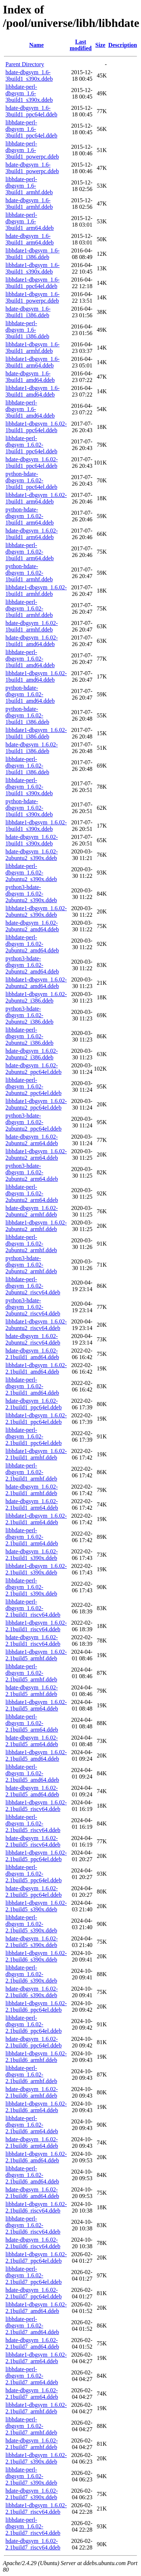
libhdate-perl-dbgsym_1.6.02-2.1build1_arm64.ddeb (31, 1536)
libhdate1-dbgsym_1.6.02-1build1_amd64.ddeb (36, 676)
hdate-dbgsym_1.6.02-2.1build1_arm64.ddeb (31, 1504)
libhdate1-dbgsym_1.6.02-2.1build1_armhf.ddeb (36, 1454)
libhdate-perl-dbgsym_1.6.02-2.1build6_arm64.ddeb (31, 2124)
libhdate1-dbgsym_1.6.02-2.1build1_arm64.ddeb (36, 1519)
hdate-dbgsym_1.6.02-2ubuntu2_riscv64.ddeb (32, 1339)
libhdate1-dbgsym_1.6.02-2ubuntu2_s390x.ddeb (36, 911)
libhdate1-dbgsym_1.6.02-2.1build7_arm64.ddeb (36, 2358)
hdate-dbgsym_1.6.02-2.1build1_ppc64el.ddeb (33, 1404)
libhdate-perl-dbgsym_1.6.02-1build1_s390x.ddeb (29, 786)
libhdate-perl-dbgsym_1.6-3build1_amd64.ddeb (30, 409)
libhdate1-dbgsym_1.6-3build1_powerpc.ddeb (32, 297)
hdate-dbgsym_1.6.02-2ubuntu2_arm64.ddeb (31, 1140)
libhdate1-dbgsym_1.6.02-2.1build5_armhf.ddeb (36, 1655)
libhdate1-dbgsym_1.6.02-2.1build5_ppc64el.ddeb (36, 1856)
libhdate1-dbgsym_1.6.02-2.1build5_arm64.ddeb (36, 1705)
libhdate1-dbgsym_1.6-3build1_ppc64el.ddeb (32, 282)
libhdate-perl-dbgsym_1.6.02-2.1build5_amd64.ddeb (32, 1773)
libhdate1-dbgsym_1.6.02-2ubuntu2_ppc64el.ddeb (36, 1104)
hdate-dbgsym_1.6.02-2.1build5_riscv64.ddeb (32, 1841)
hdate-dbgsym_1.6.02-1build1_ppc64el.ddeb (31, 462)
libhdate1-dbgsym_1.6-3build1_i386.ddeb (32, 253)
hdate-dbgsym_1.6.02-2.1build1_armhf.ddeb (31, 1490)
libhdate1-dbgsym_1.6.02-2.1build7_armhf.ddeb (36, 2408)
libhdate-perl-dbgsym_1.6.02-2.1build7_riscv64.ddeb (32, 2526)
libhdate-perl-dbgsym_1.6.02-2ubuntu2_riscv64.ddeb (32, 1285)
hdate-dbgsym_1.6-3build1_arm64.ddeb (29, 239)
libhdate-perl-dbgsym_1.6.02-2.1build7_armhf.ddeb (31, 2426)
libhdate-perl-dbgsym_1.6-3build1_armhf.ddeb (29, 185)
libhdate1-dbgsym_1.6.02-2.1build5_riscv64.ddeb (36, 1805)
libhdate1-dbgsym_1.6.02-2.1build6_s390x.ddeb (36, 1956)
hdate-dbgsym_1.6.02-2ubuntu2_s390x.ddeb (31, 854)
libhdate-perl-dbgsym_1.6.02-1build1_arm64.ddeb (29, 551)
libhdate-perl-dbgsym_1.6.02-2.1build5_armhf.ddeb (31, 1673)
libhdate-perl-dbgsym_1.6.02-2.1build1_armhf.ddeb (31, 1472)
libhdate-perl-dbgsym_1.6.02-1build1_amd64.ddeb (30, 658)
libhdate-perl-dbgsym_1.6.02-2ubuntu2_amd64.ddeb (32, 943)
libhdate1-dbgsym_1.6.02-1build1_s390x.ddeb (36, 825)
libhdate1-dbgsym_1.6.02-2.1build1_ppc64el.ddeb (36, 1418)
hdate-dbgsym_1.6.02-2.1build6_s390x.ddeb (31, 1992)
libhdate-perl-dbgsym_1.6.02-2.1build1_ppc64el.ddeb (33, 1436)
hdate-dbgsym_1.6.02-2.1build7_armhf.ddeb (31, 2443)
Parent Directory (24, 64)
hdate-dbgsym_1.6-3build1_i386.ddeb (28, 312)
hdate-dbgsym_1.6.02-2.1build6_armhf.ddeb (31, 2092)
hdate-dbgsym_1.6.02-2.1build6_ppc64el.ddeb (33, 2042)
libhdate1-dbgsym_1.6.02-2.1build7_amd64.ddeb (36, 2307)
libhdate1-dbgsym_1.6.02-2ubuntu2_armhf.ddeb (36, 1225)
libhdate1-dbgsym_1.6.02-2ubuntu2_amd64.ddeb (36, 982)
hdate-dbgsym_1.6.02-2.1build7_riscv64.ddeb (32, 2544)
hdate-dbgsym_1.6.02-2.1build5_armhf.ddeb (31, 1690)
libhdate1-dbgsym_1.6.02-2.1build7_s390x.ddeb (36, 2458)
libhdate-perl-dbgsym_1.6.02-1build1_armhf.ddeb (29, 608)
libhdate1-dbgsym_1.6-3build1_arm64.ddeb (32, 362)
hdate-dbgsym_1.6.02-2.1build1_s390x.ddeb (31, 1554)
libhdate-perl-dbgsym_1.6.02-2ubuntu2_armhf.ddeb (31, 1243)
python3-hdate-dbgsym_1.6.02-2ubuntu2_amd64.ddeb (32, 965)
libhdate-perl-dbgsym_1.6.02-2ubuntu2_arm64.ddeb (31, 1193)
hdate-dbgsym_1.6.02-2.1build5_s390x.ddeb (31, 1941)
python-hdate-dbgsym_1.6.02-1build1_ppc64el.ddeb (31, 480)
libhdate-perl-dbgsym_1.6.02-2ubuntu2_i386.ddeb (29, 1036)
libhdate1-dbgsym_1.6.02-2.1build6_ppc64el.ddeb (36, 2006)
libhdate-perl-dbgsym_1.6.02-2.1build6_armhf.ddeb (31, 2074)
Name (36, 45)
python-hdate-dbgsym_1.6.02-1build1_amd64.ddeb (30, 694)
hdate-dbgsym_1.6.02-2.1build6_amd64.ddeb (32, 2192)
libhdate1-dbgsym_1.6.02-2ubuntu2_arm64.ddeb (36, 1154)
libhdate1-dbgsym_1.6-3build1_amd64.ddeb (32, 391)
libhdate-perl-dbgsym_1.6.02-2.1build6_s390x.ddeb (31, 1974)
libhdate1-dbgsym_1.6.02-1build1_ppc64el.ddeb (36, 427)
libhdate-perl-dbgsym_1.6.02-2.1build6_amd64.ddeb (32, 2175)
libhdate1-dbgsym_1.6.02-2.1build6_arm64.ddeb (36, 2107)
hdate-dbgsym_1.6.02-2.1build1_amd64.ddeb (32, 1353)
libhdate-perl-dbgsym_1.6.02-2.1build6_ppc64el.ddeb (33, 2024)
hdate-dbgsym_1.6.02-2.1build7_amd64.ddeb (32, 2343)
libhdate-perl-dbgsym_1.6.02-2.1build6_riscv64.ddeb (32, 2225)
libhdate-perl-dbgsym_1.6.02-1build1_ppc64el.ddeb (31, 444)
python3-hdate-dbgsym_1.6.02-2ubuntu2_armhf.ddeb (31, 1264)
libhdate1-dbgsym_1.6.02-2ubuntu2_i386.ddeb (36, 997)
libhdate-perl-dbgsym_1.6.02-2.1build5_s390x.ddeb (31, 1924)
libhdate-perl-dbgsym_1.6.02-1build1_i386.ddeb (27, 765)
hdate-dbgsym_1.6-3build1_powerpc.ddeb (32, 168)
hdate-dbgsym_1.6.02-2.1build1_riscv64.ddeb (32, 1640)
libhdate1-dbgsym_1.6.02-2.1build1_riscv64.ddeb (36, 1626)
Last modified (81, 45)
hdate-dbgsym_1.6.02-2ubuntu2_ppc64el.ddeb (33, 1068)
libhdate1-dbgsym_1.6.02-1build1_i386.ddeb (36, 733)
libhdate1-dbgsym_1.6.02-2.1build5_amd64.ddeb (36, 1755)
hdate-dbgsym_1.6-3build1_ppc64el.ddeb (31, 111)
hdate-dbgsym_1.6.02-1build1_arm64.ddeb (31, 533)
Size (100, 45)
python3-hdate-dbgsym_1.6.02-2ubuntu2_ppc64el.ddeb (33, 1122)
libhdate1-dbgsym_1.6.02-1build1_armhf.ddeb (36, 590)
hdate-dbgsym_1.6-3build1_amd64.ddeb (30, 376)
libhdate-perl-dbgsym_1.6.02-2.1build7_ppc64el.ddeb (33, 2275)
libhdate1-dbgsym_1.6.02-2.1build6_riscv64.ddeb (36, 2207)
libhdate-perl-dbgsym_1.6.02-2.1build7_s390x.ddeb (31, 2476)
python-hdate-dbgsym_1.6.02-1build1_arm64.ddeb (29, 516)
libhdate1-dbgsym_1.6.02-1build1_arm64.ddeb (36, 498)
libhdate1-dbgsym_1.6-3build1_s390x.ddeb (32, 268)
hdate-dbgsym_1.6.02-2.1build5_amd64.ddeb (32, 1791)
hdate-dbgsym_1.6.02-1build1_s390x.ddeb (31, 840)
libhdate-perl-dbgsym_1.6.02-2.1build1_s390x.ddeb (31, 1587)
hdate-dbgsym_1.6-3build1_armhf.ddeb (29, 203)
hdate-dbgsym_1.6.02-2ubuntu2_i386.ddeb (31, 1054)
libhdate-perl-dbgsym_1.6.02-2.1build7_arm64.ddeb (31, 2375)
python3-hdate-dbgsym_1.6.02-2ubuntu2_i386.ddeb (29, 1015)
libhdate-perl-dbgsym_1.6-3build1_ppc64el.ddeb (31, 129)
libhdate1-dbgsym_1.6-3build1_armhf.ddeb (32, 347)
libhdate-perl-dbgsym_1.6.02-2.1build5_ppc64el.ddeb (33, 1873)
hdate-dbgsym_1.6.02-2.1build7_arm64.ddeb (31, 2393)
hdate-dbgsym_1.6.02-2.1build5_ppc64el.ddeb (33, 1891)
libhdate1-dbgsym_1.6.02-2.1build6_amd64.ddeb (36, 2157)
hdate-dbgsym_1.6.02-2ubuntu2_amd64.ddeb (32, 926)
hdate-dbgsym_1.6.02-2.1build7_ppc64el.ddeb (33, 2293)
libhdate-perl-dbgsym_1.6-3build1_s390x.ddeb (29, 93)
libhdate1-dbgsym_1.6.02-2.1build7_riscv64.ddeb (36, 2508)
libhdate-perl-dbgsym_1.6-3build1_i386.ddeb (27, 329)
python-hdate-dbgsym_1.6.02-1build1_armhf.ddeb (29, 572)
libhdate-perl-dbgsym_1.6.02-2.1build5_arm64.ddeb (31, 1723)
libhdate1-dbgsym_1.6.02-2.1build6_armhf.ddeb (36, 2056)
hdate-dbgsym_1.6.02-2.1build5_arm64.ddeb (31, 1741)
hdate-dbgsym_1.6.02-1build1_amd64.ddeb (31, 640)
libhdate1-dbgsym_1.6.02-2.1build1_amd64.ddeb (36, 1368)
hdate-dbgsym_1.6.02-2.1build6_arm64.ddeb (31, 2142)
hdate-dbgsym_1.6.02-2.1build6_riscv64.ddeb (32, 2243)
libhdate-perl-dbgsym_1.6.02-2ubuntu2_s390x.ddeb (31, 872)
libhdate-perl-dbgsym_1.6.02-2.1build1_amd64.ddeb (32, 1386)
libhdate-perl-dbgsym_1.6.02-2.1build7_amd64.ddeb (32, 2325)
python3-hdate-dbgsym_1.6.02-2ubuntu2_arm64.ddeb (31, 1172)
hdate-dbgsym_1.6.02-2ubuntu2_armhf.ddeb (31, 1211)
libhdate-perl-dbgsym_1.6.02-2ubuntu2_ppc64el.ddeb (33, 1086)
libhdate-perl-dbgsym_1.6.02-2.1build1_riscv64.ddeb (32, 1608)
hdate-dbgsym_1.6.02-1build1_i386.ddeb (31, 747)
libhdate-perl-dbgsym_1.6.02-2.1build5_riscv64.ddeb (32, 1823)
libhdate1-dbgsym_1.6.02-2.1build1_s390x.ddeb (36, 1569)
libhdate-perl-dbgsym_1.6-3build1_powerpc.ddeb (32, 150)
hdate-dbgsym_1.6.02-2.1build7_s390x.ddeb (31, 2494)
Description (122, 45)
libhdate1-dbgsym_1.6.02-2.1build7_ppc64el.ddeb (36, 2257)
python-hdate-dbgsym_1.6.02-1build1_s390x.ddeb (29, 807)
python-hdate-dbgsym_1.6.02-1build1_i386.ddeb (27, 715)
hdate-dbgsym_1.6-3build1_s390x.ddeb (29, 75)
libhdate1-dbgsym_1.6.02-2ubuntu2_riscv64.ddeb (36, 1324)
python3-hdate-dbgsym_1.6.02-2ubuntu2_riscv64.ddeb (32, 1307)
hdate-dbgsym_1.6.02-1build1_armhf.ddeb (31, 626)
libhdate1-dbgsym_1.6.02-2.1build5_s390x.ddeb (36, 1906)
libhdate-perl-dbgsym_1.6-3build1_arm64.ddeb (29, 221)
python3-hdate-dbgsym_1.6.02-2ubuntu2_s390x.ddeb (31, 893)
